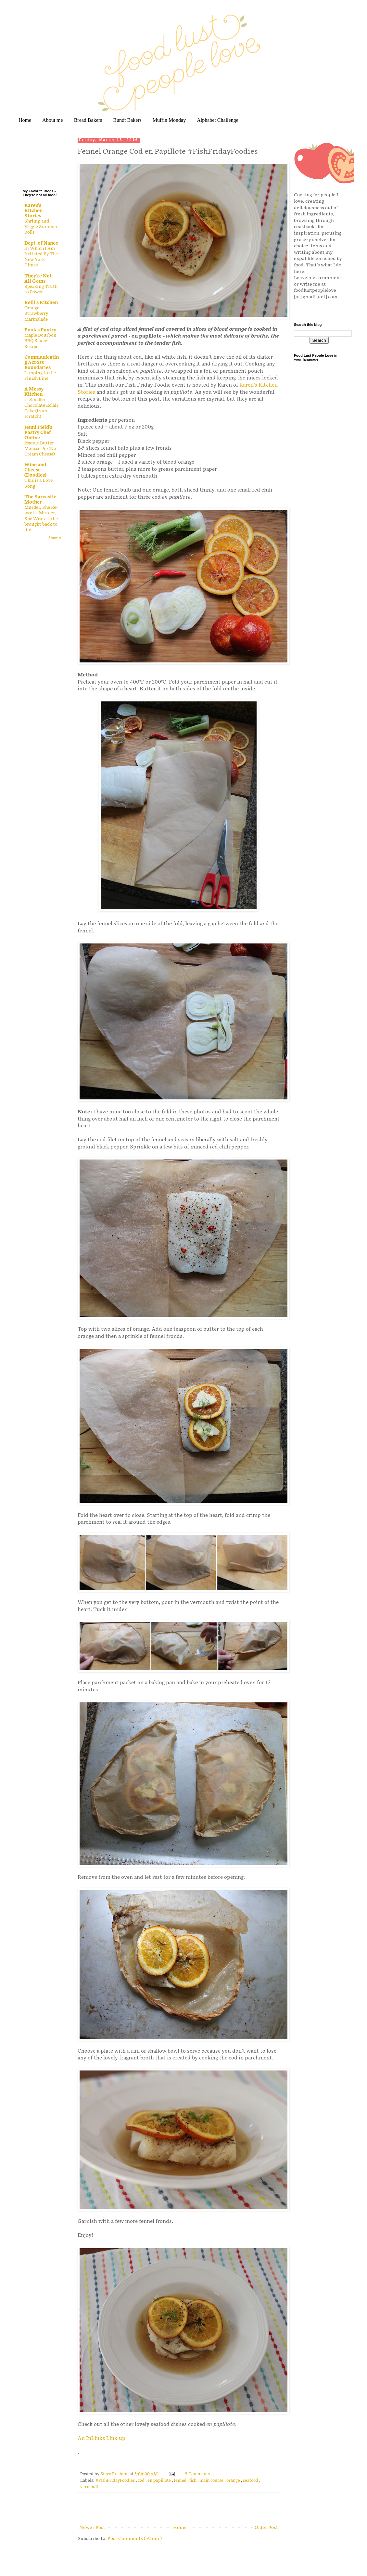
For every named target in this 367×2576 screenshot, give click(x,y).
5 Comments (197, 2474)
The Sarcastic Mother (40, 499)
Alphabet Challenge (217, 120)
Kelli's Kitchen (41, 302)
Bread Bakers (88, 120)
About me (52, 120)
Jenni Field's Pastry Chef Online (38, 433)
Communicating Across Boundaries (41, 362)
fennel (180, 2480)
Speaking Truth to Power (40, 289)
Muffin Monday (169, 120)
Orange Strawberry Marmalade (36, 313)
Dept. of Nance (41, 243)
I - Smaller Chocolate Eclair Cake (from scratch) (41, 408)
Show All (55, 538)
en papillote (159, 2480)
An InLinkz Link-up (101, 2438)
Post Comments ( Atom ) (135, 2538)
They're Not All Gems (38, 278)
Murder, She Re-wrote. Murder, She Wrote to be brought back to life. (41, 518)
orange (233, 2480)
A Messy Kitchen (34, 391)
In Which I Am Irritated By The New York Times (41, 257)
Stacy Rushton (115, 2474)
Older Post (266, 2527)
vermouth (90, 2487)
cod (142, 2480)
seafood (251, 2480)
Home (25, 120)
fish (193, 2480)
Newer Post (92, 2527)
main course (211, 2480)
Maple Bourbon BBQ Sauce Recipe (40, 341)
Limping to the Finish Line (40, 375)
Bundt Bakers (127, 120)
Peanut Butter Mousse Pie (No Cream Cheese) (40, 449)
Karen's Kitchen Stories (33, 211)
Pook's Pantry (40, 330)
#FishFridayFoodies (115, 2480)
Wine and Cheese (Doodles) (35, 470)
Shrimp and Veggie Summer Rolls (40, 227)
